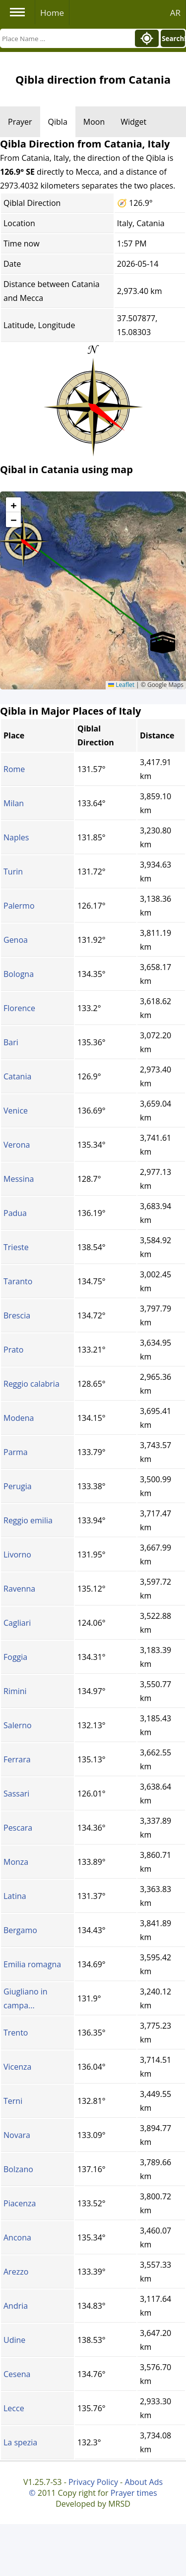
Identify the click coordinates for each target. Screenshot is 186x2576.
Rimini (15, 1691)
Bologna (18, 974)
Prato (13, 1349)
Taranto (17, 1281)
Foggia (15, 1657)
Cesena (16, 2374)
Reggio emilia (28, 1520)
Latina (14, 1896)
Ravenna (19, 1588)
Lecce (13, 2408)
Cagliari (17, 1622)
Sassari (16, 1793)
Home (52, 12)
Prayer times (134, 2492)
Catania (17, 1076)
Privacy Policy (93, 2482)
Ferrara (17, 1759)
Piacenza (19, 2203)
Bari (10, 1042)
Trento (15, 2032)
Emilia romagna (32, 1964)
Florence (19, 1008)
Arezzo (15, 2271)
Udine (14, 2339)
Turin (13, 871)
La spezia (20, 2442)
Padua (15, 1213)
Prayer (20, 121)
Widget (133, 121)
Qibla (57, 121)
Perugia (17, 1486)
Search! (173, 38)
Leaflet (121, 684)
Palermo (19, 905)
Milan (13, 803)
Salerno (17, 1725)
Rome (14, 769)
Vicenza (17, 2066)
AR (175, 12)
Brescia (16, 1315)
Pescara (17, 1827)
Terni (12, 2100)
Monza (15, 1861)
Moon (94, 121)
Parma (15, 1452)
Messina (18, 1178)
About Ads (143, 2482)
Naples (16, 837)
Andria (15, 2305)
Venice (15, 1110)
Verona (16, 1144)
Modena (18, 1417)
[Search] (66, 38)
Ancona (17, 2237)
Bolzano (18, 2169)
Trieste (16, 1247)
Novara (16, 2135)
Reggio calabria (31, 1383)
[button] (162, 642)
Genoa (15, 939)
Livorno (17, 1554)
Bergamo (20, 1930)
